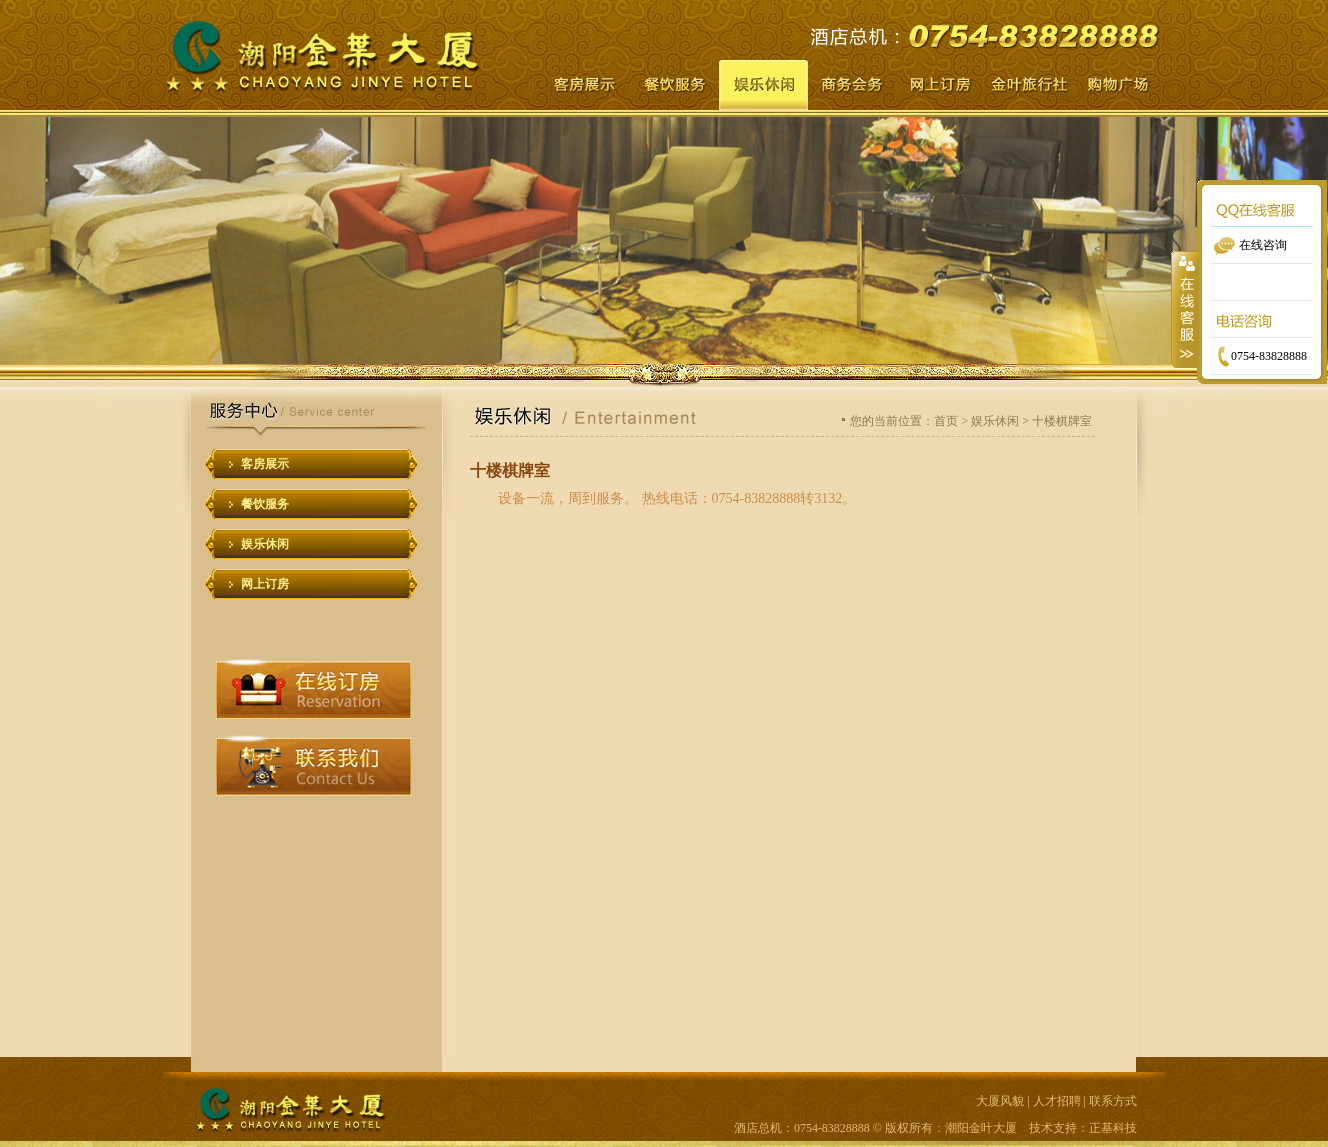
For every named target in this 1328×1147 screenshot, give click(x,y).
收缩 (1185, 309)
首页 (946, 421)
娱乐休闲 (265, 544)
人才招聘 (1057, 1101)
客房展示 (265, 464)
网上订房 (265, 584)
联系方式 (1113, 1101)
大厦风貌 (1000, 1101)
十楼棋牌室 (1062, 421)
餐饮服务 (265, 504)
